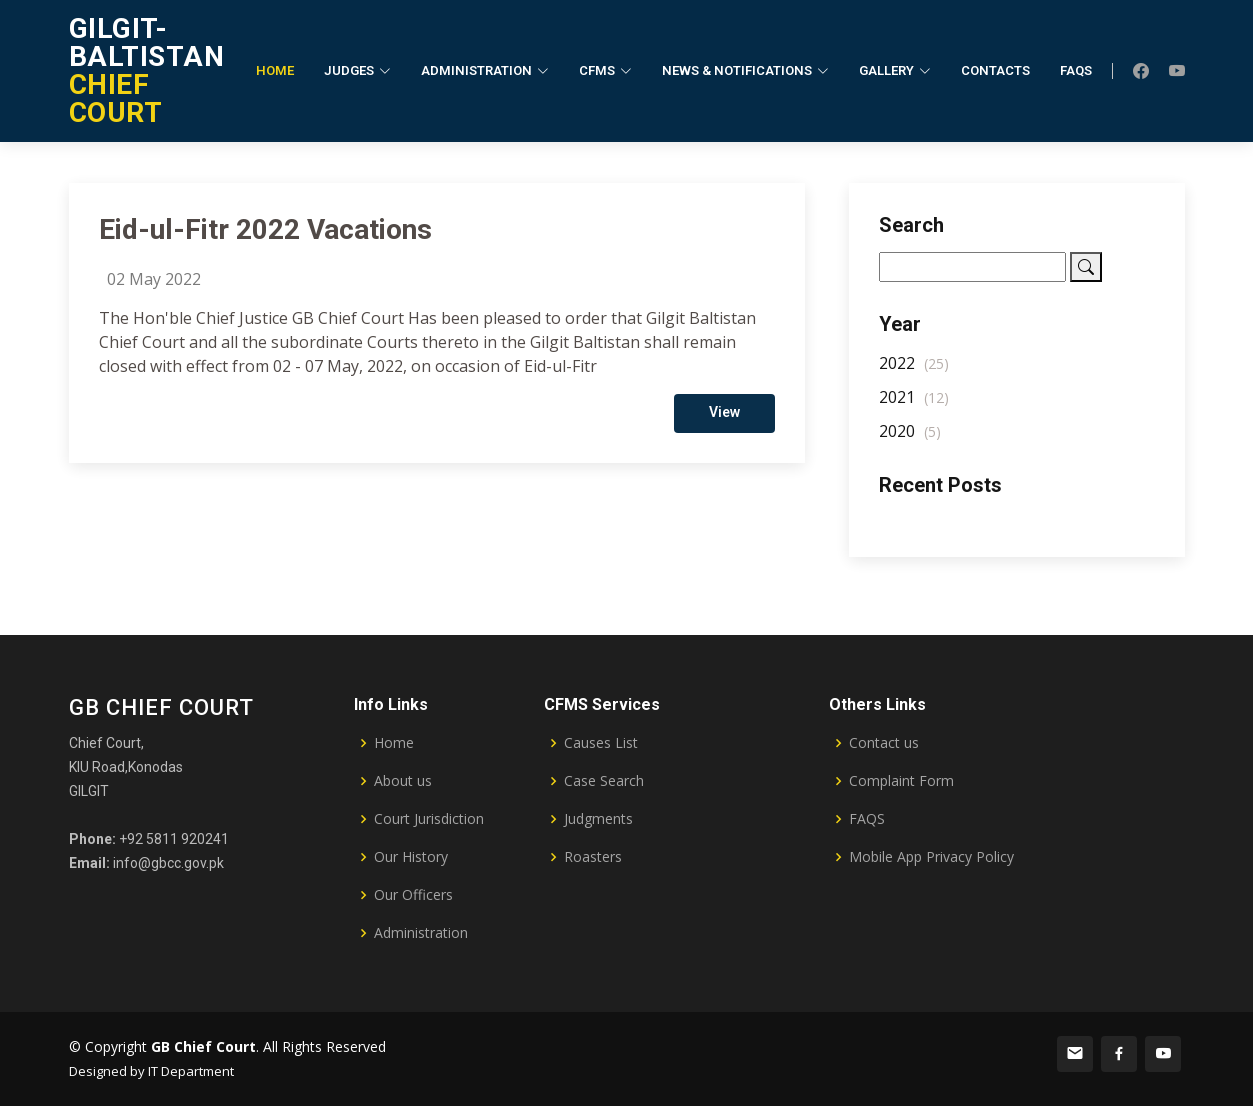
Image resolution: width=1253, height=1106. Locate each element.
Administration (421, 933)
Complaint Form (901, 781)
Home (275, 70)
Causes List (601, 743)
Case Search (604, 781)
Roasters (593, 857)
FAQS (867, 819)
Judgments (598, 819)
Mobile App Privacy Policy (931, 857)
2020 (910, 444)
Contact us (884, 743)
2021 (914, 410)
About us (403, 781)
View (724, 425)
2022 (914, 376)
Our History (411, 857)
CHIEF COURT (147, 70)
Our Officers (413, 895)
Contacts (995, 70)
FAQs (1076, 70)
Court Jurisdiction (429, 819)
